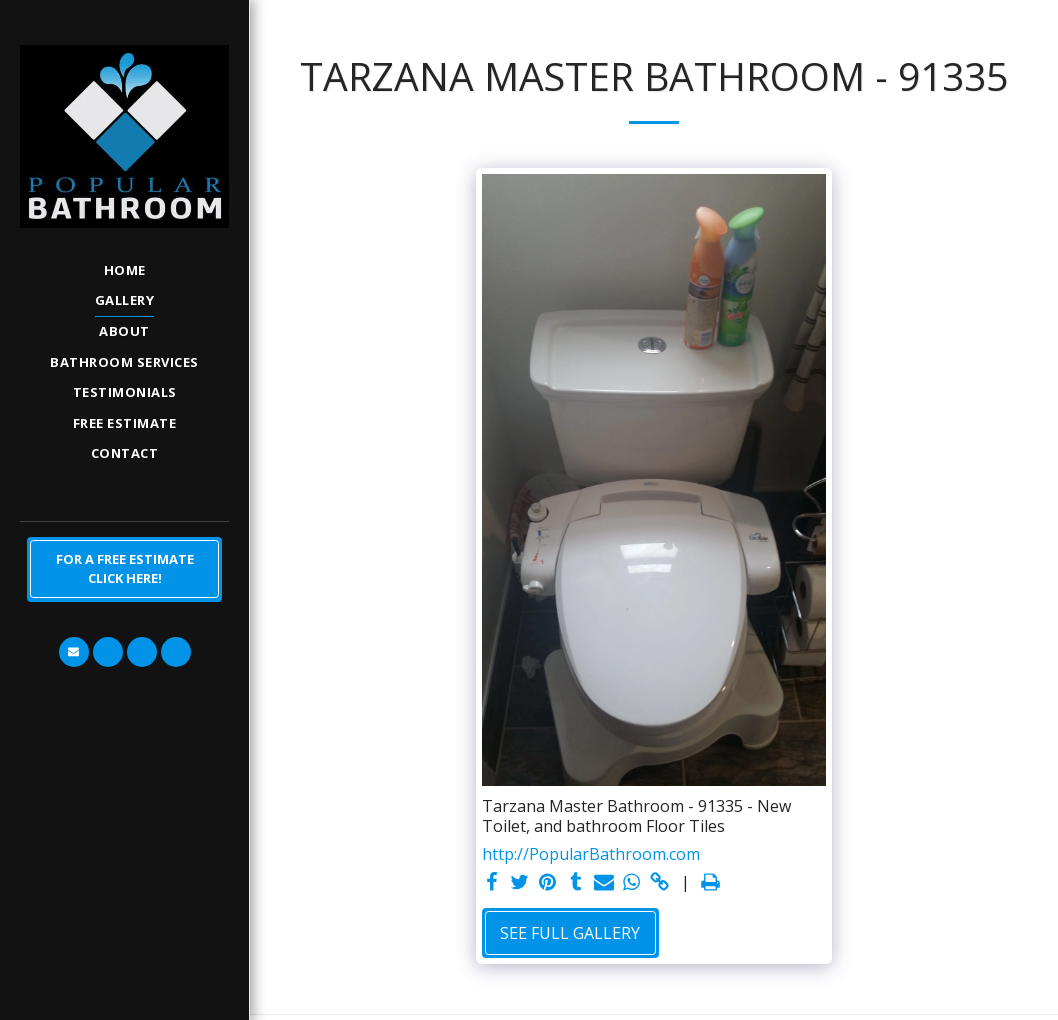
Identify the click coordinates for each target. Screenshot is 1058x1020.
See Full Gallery (570, 933)
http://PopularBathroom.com (591, 854)
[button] (74, 652)
